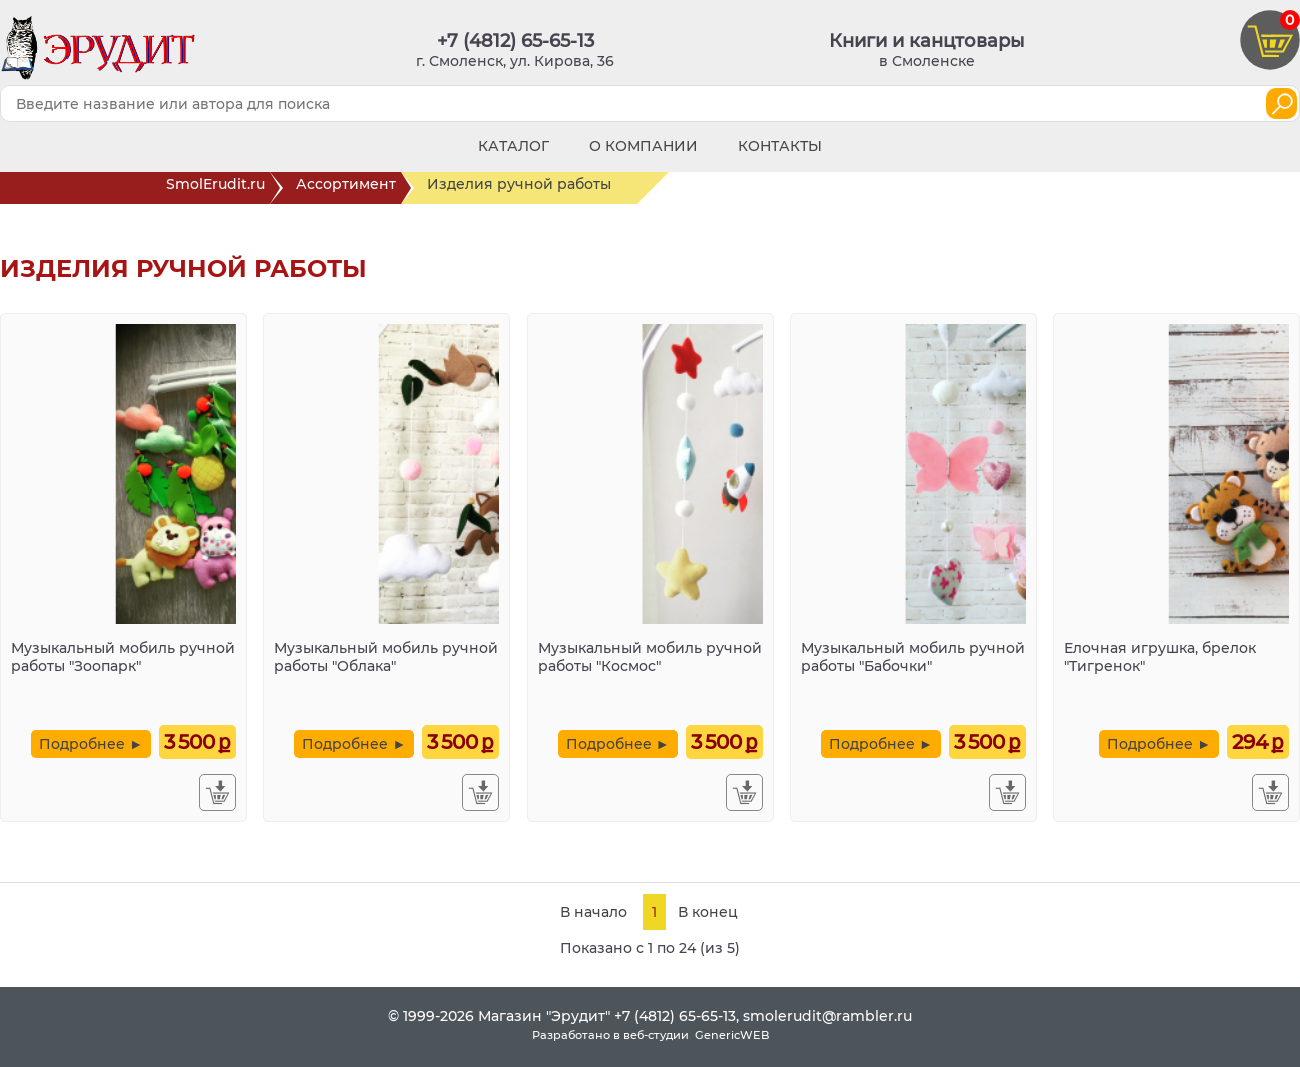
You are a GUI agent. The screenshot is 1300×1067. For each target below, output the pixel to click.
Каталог (513, 146)
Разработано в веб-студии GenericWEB (650, 1035)
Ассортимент (348, 188)
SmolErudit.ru (218, 188)
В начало (593, 912)
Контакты (780, 146)
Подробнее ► (91, 744)
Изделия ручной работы (532, 188)
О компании (643, 146)
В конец (708, 912)
